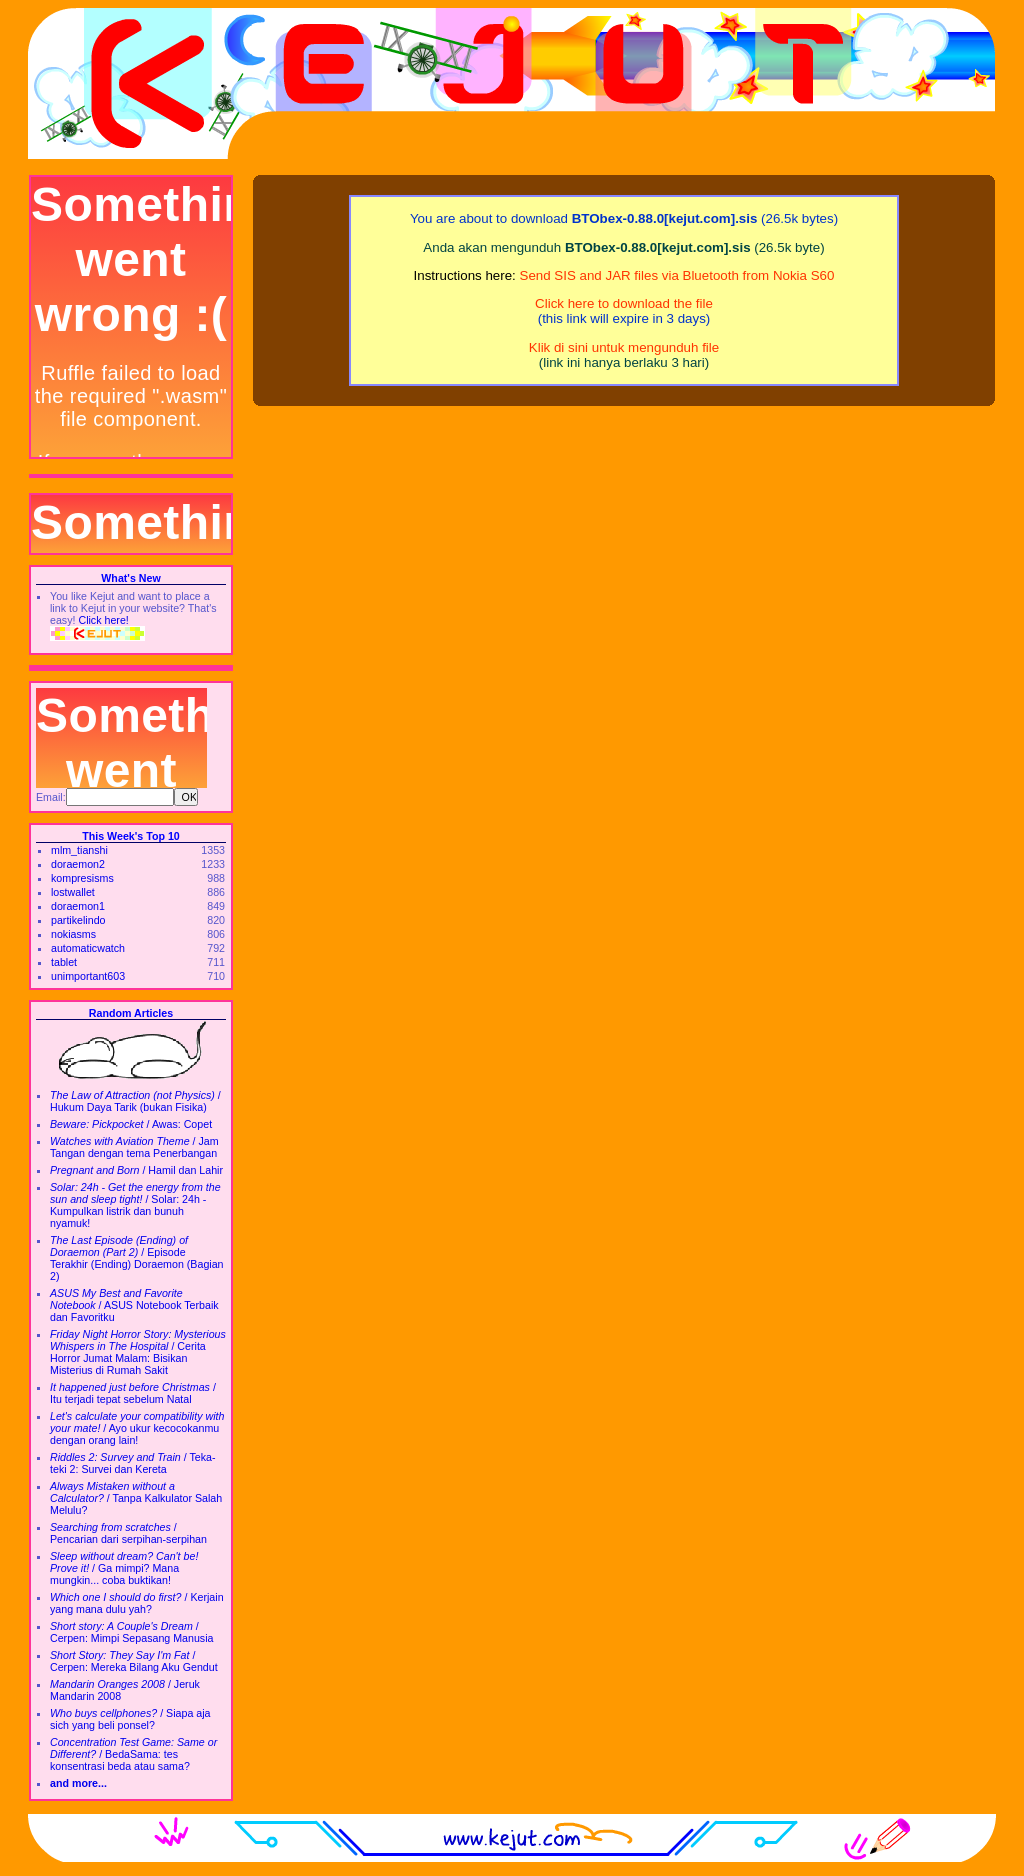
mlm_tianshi (79, 850)
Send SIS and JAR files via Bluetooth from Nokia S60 (677, 275)
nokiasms (73, 934)
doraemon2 (78, 864)
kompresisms (82, 878)
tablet (64, 962)
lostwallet (73, 892)
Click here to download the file (624, 303)
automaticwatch (88, 948)
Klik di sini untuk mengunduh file (624, 347)
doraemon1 (78, 906)
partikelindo (78, 920)
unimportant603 (88, 976)
